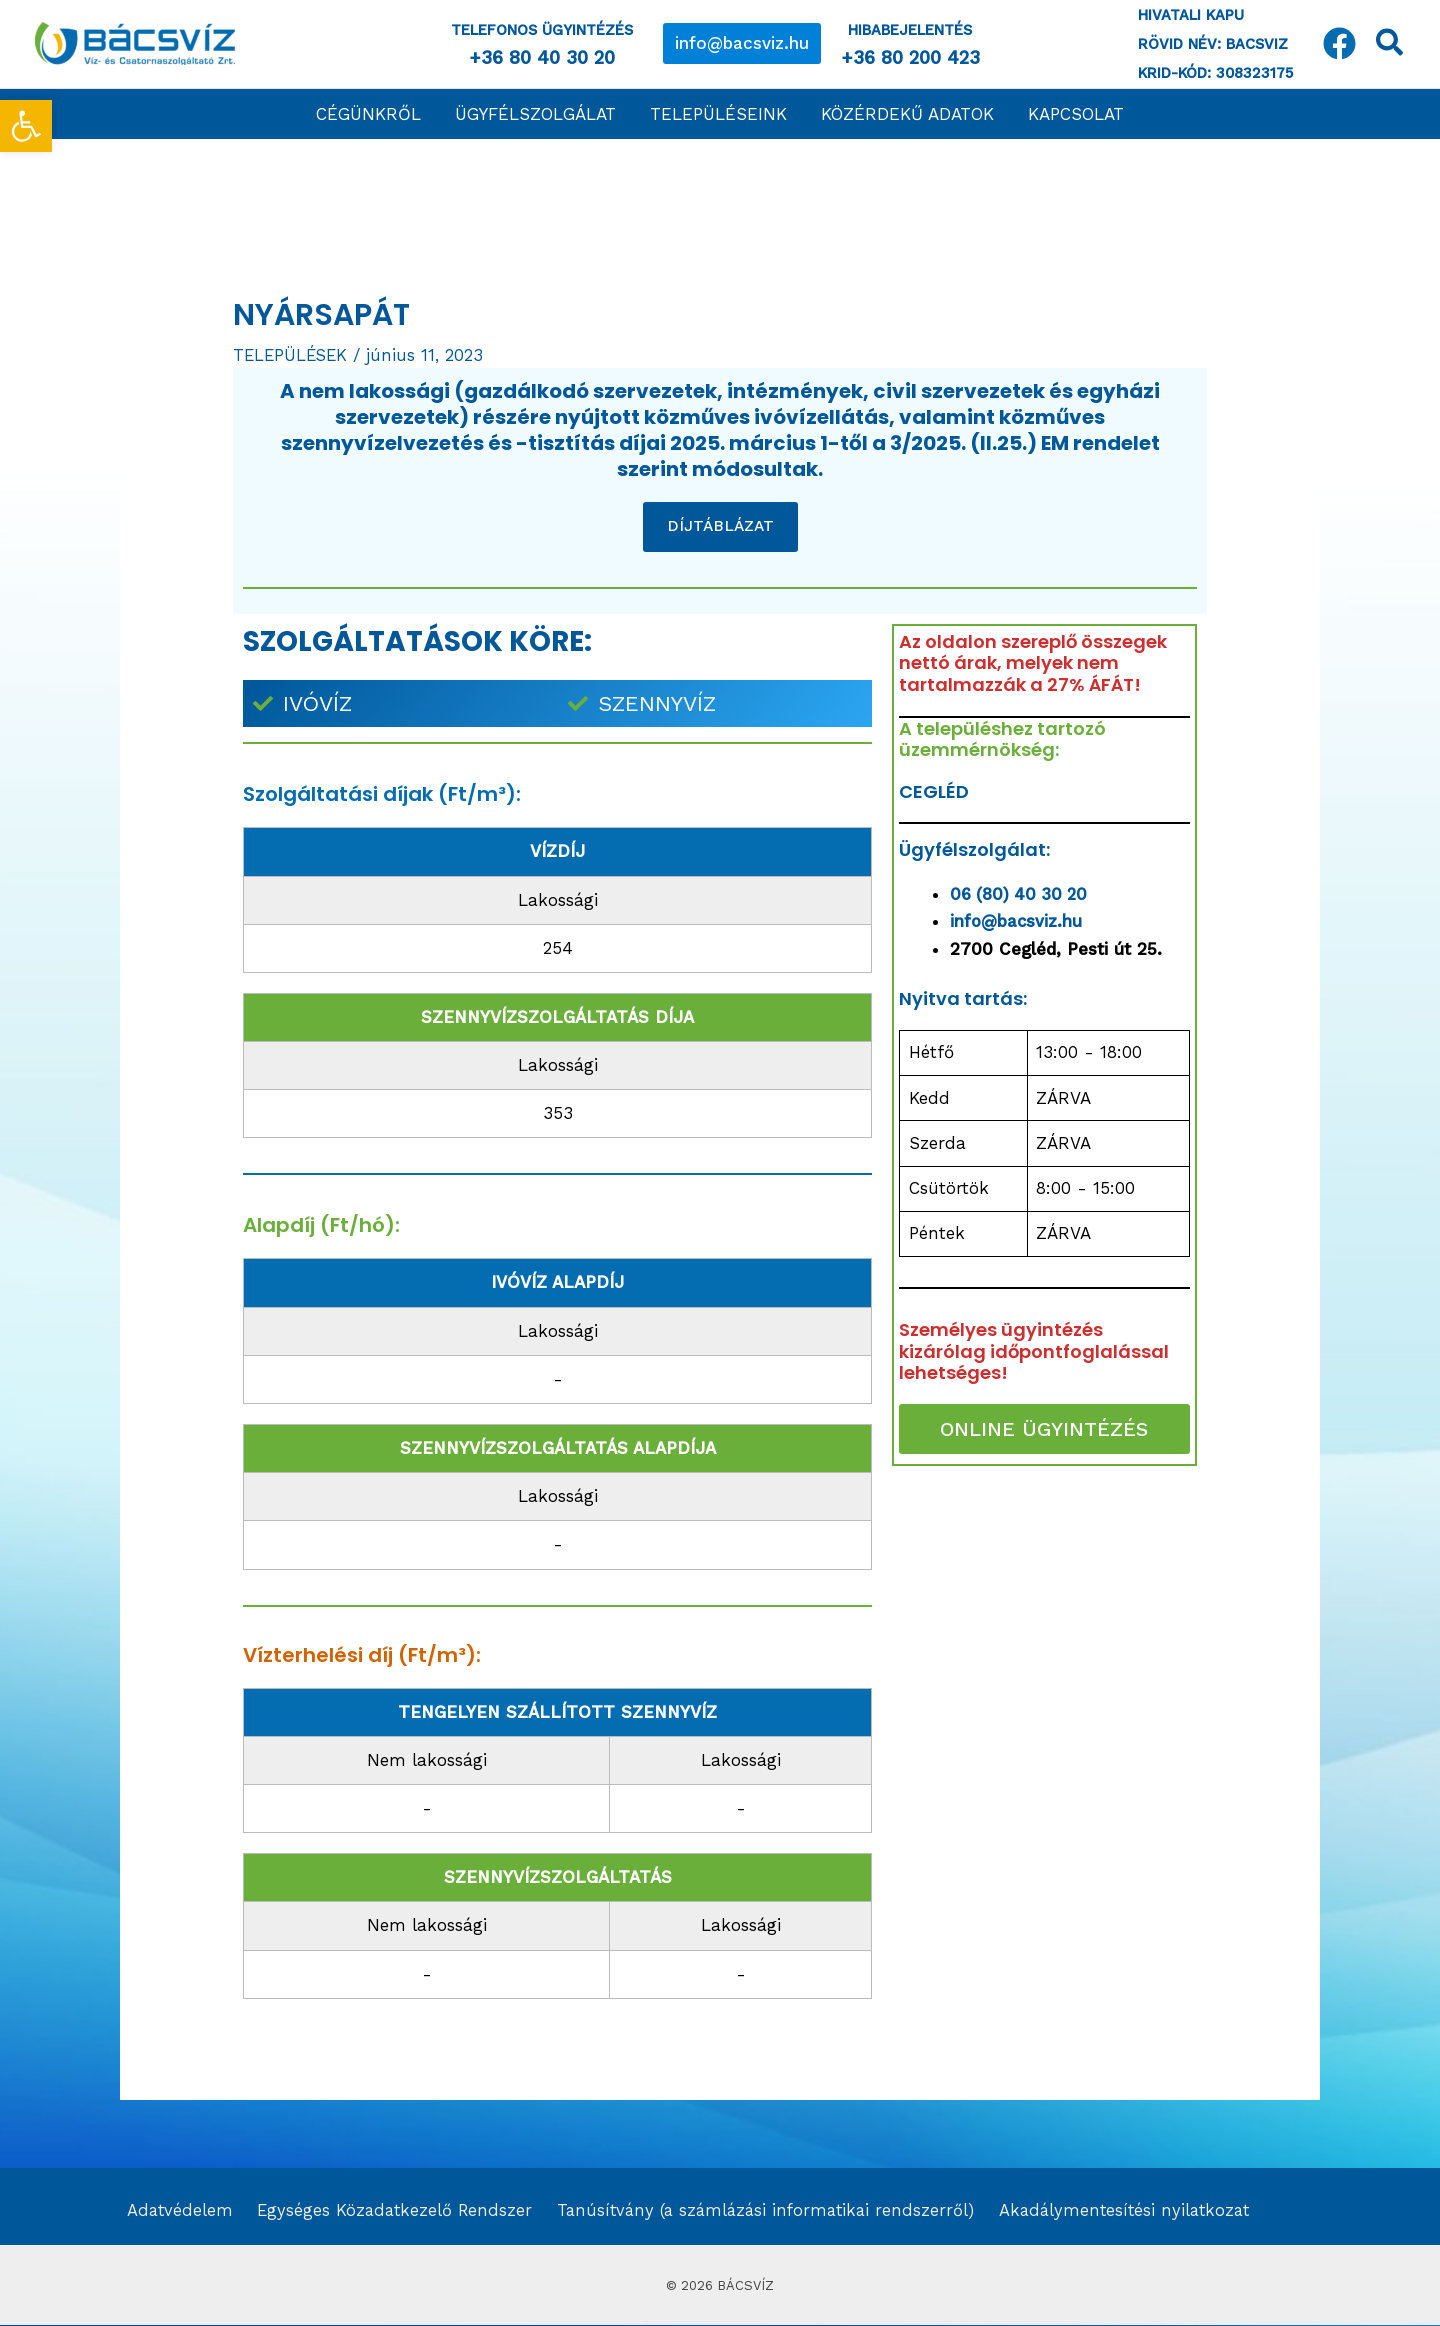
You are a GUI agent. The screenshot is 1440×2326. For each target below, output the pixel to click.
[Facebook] (1339, 43)
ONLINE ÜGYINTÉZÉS (1044, 1429)
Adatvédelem (174, 2212)
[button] (742, 43)
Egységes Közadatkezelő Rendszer (385, 2212)
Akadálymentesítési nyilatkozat (1118, 2212)
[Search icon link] (1390, 46)
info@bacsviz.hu (1017, 921)
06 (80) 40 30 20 (1022, 894)
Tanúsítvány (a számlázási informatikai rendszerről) (757, 2212)
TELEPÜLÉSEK (292, 355)
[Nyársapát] (1044, 1636)
